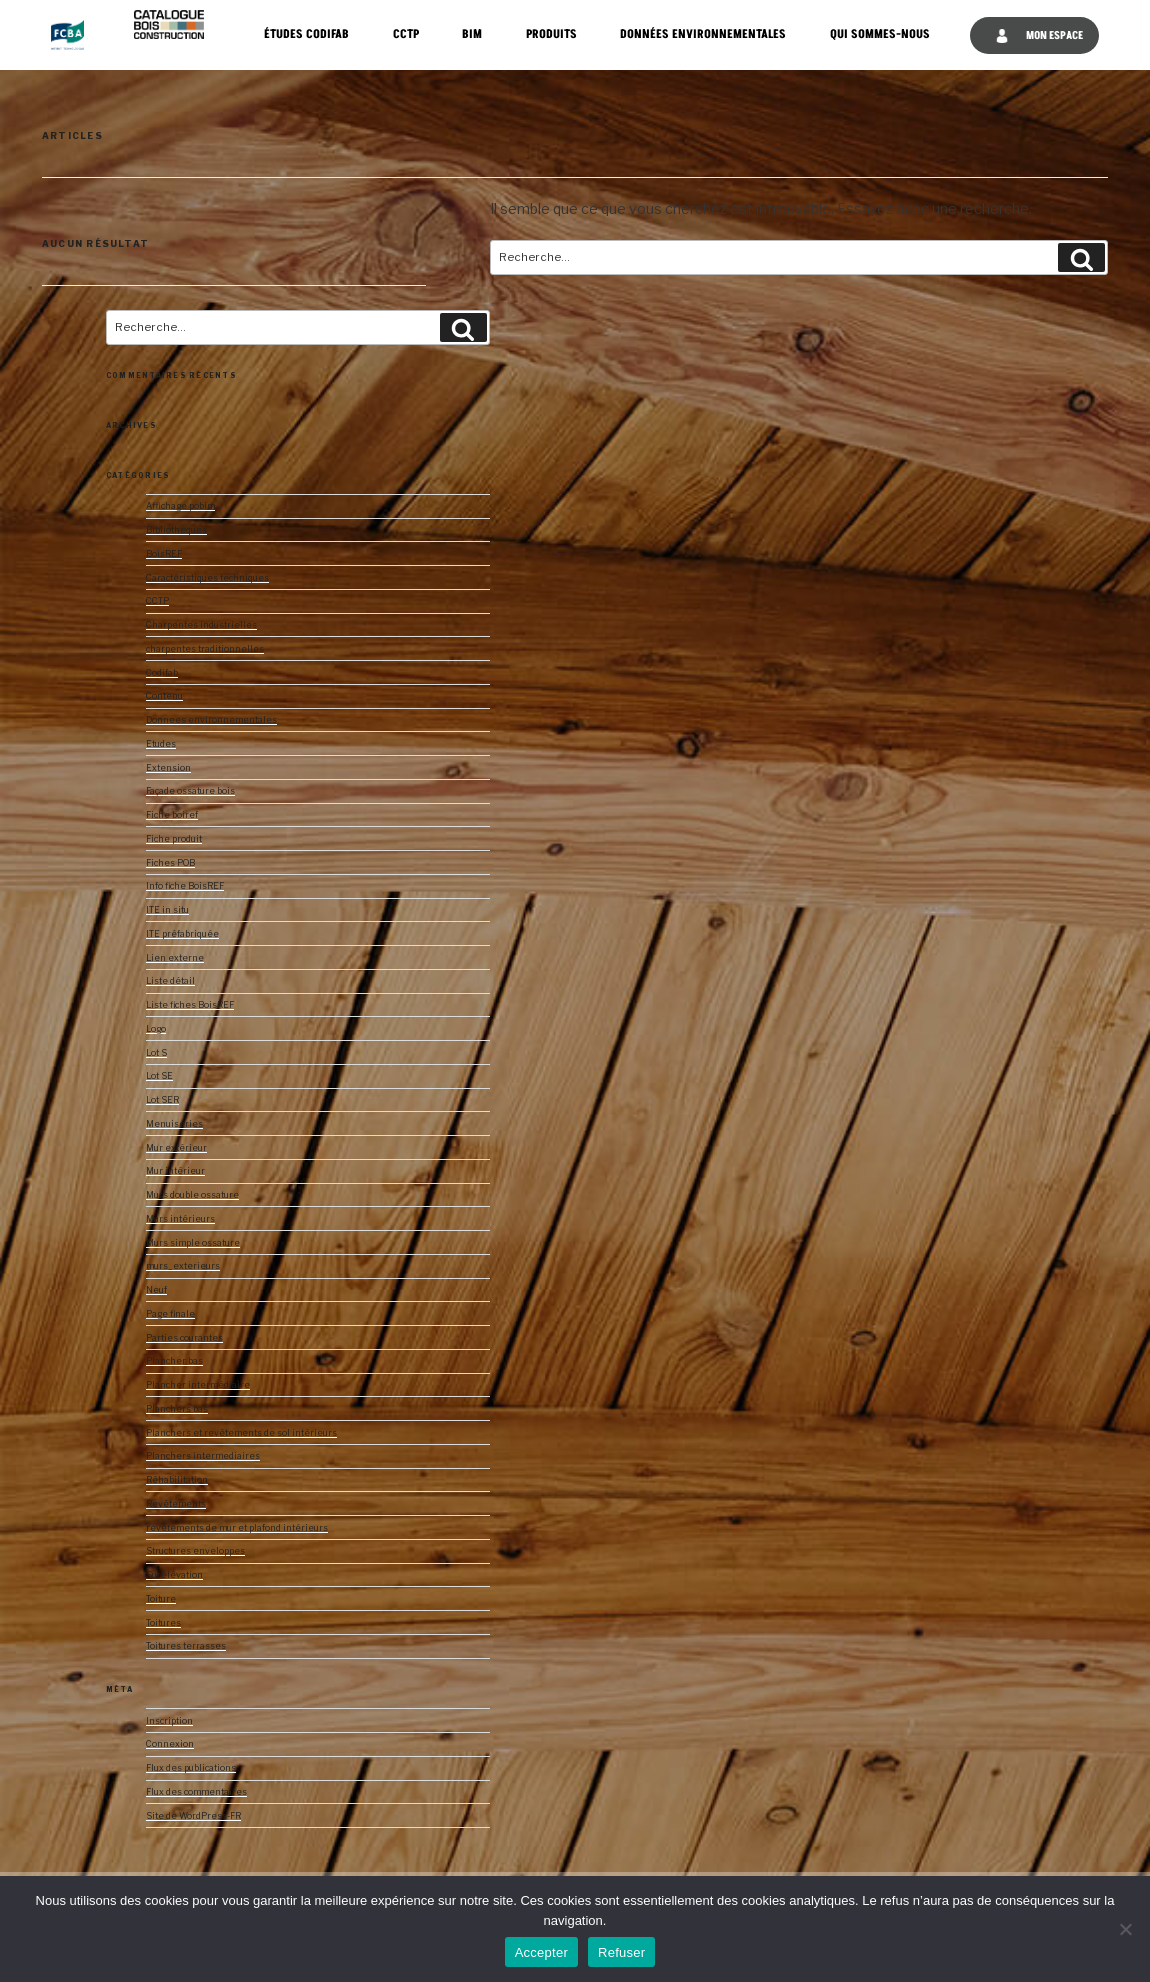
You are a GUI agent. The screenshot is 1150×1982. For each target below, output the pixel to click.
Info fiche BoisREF (185, 886)
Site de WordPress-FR (193, 1816)
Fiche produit (174, 839)
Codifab (162, 673)
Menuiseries (174, 1124)
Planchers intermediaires (203, 1456)
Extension (168, 768)
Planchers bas (177, 1409)
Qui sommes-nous (880, 34)
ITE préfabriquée (182, 934)
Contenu (164, 696)
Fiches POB (170, 863)
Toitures (163, 1623)
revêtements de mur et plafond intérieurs (237, 1528)
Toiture (161, 1599)
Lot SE (159, 1076)
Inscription (169, 1721)
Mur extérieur (176, 1148)
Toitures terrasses (186, 1646)
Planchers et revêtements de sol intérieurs (241, 1433)
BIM (472, 34)
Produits (551, 34)
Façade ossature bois (190, 791)
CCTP (406, 34)
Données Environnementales (703, 34)
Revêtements (176, 1504)
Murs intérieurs (180, 1219)
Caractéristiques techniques (207, 578)
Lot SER (162, 1100)
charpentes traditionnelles (205, 649)
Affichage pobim (180, 506)
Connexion (170, 1744)
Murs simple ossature (193, 1243)
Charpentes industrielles (201, 625)
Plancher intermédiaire (198, 1385)
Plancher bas (174, 1361)
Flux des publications (191, 1768)
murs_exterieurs (183, 1266)
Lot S (156, 1053)
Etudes (161, 744)
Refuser (621, 1952)
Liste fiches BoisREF (190, 1005)
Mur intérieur (175, 1171)
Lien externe (175, 958)
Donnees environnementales (211, 720)
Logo (156, 1029)
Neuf (156, 1290)
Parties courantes (184, 1338)
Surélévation (174, 1575)
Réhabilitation (177, 1480)
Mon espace (1039, 35)
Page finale (170, 1314)
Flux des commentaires (196, 1792)
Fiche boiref (172, 815)
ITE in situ (167, 910)
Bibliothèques (176, 530)
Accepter (541, 1952)
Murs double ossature (192, 1195)
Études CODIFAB (306, 34)
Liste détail (170, 981)
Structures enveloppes (195, 1551)
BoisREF (164, 554)
